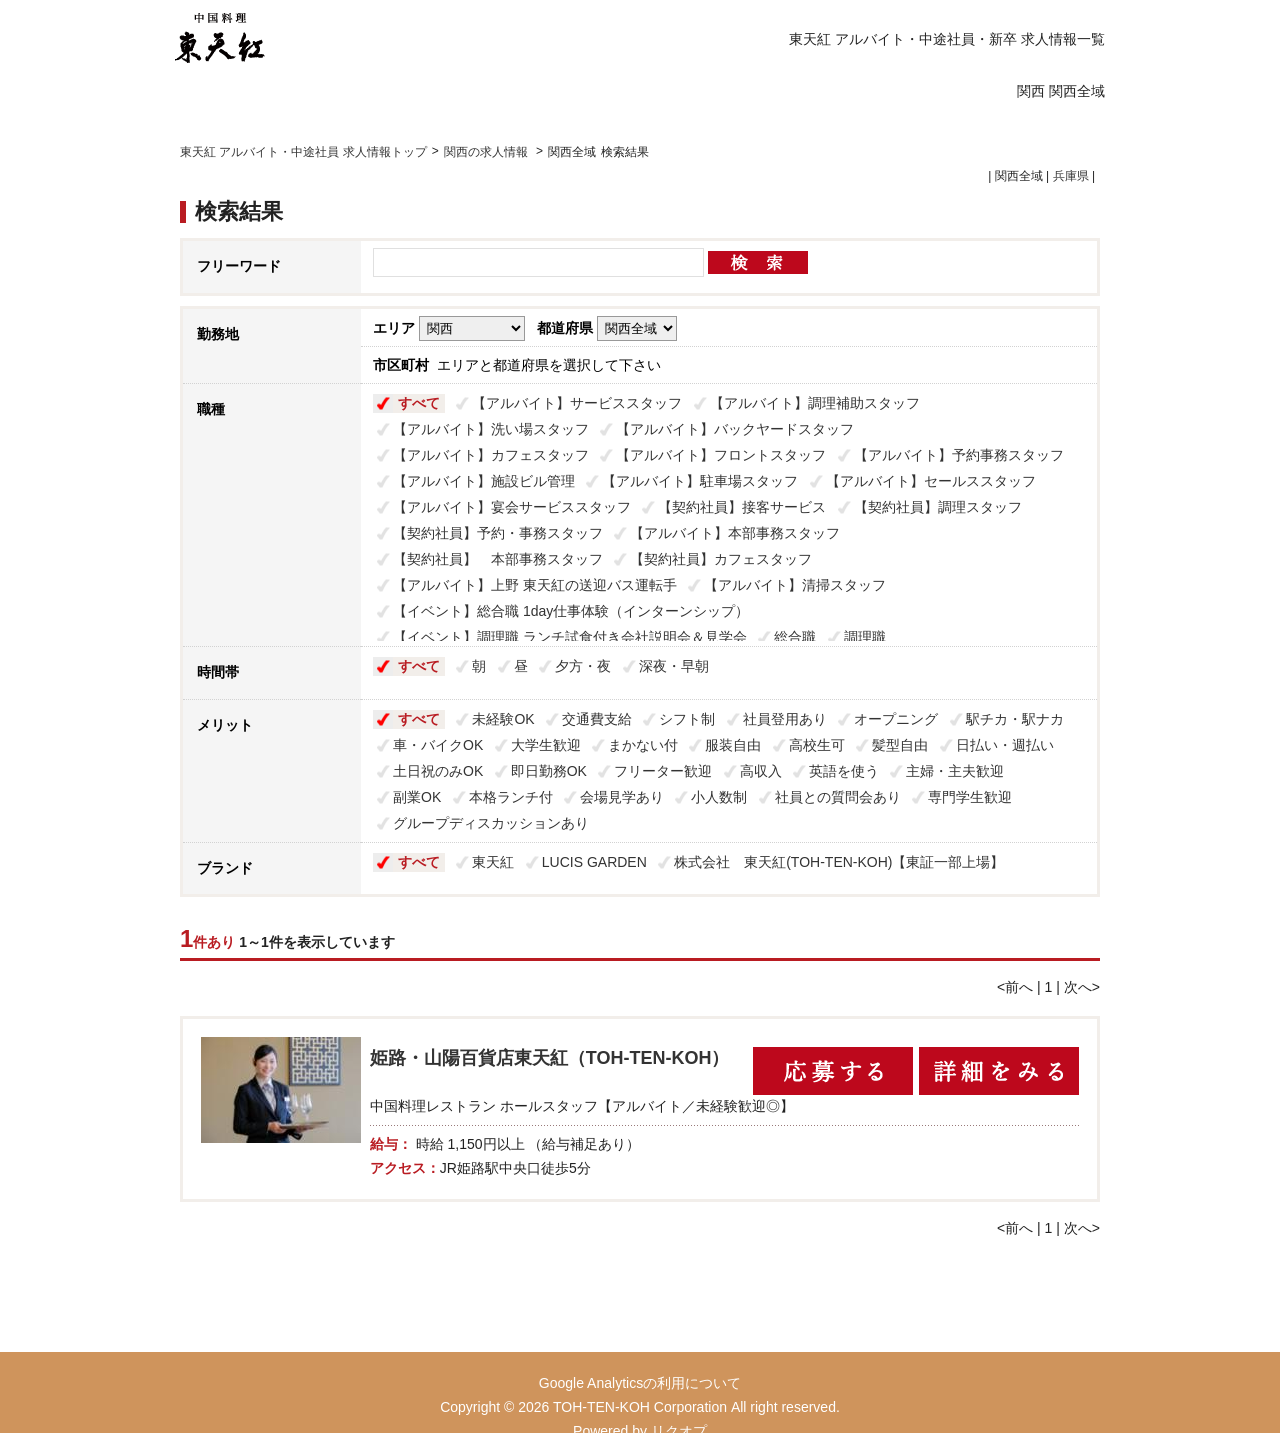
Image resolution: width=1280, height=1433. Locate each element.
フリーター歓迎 (663, 771)
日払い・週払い (1005, 745)
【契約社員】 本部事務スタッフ (498, 559)
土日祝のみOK (438, 771)
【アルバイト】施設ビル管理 (484, 481)
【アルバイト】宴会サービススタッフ (512, 507)
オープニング (896, 719)
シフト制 (687, 719)
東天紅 (493, 862)
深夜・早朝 (674, 666)
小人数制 (719, 797)
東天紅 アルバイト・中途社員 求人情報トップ (303, 152)
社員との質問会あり (838, 797)
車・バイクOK (438, 745)
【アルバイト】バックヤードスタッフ (735, 429)
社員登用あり (785, 719)
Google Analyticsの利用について (640, 1383)
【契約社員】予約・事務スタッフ (498, 533)
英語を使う (844, 771)
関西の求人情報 (487, 152)
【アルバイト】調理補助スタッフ (815, 403)
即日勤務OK (549, 771)
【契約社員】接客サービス (742, 507)
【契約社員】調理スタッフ (938, 507)
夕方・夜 (583, 666)
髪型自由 (900, 745)
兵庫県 (1071, 176)
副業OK (417, 797)
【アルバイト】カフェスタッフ (491, 455)
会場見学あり (622, 797)
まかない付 (643, 745)
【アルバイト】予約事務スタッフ (959, 455)
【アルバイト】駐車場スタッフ (700, 481)
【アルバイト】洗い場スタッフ (491, 429)
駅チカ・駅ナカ (1015, 719)
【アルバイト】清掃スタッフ (795, 585)
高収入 (761, 771)
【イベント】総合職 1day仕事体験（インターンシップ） (571, 611)
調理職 (865, 637)
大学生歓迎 (546, 745)
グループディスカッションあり (491, 823)
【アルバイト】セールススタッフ (931, 481)
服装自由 (733, 745)
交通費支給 (597, 719)
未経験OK (503, 719)
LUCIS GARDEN (594, 862)
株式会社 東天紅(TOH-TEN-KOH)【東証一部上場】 (839, 862)
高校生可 (817, 745)
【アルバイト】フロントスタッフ (721, 455)
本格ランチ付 (511, 797)
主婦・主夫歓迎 (955, 771)
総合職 (795, 637)
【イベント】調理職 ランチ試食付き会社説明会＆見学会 (570, 637)
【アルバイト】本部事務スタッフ (735, 533)
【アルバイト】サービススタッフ (577, 403)
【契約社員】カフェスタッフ (721, 559)
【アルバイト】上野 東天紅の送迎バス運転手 (535, 585)
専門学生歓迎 (970, 797)
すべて (419, 403)
